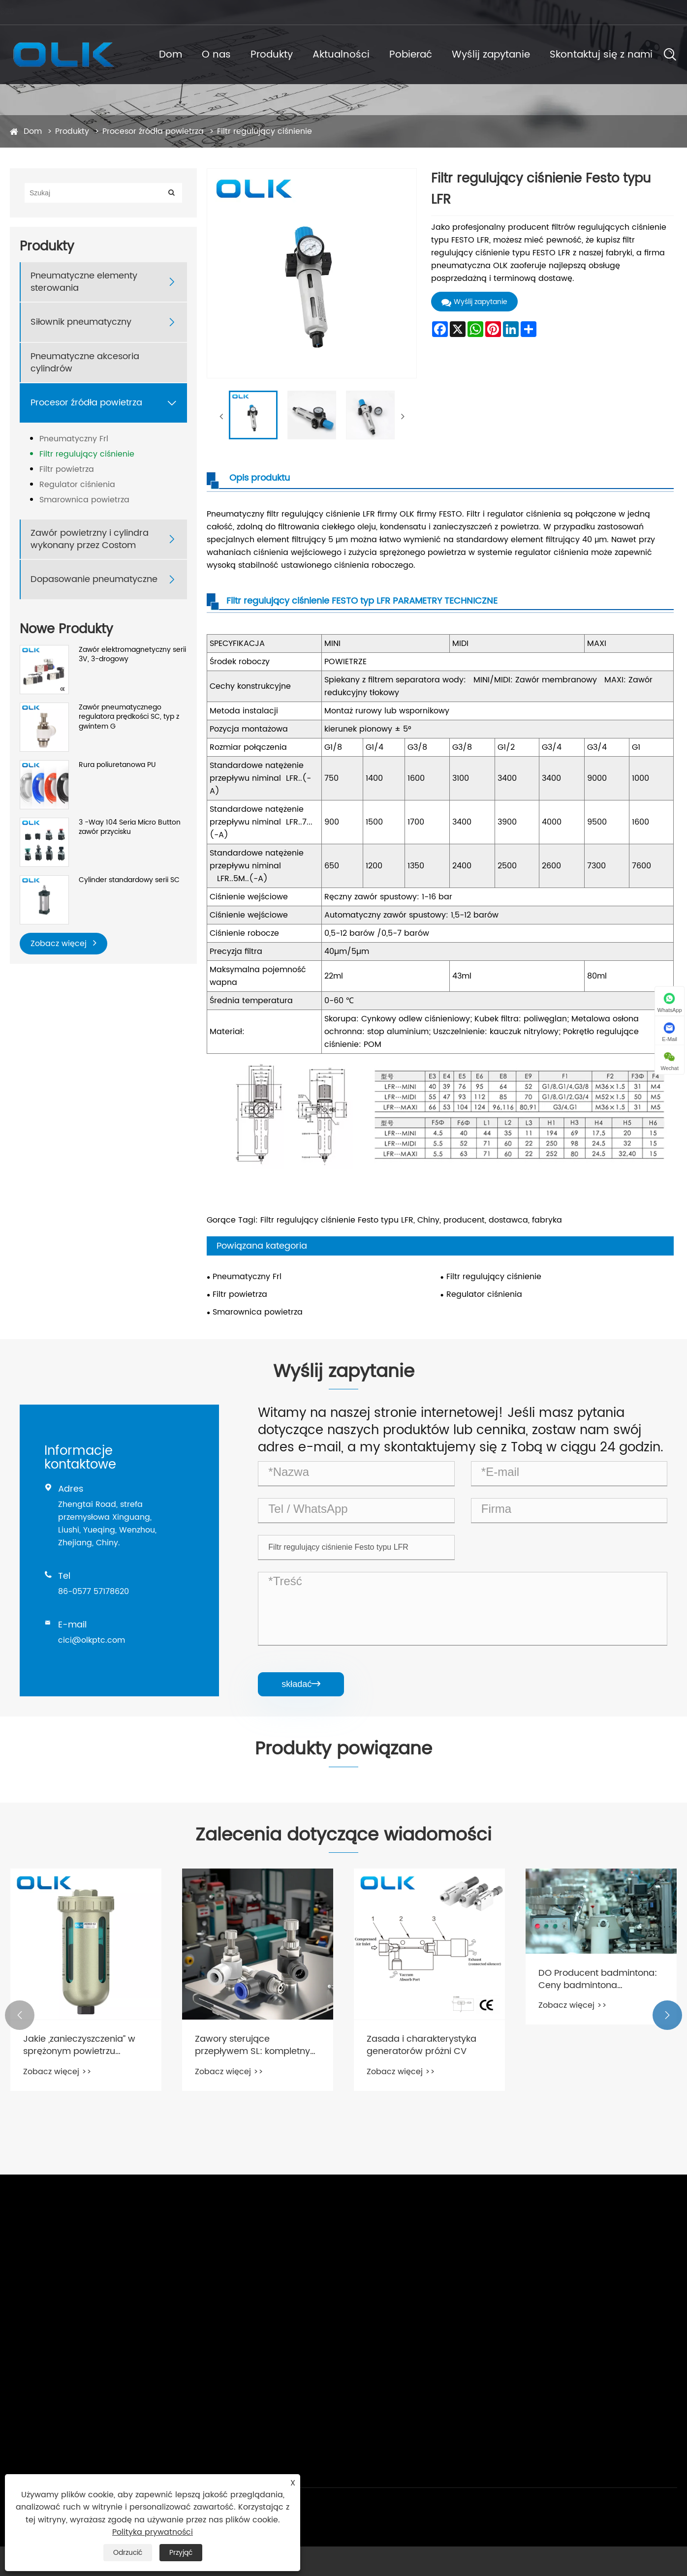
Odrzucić (127, 2552)
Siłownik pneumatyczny (81, 322)
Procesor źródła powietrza (153, 131)
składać (300, 1684)
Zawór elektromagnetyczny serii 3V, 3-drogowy (132, 654)
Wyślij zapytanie (491, 55)
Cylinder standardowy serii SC (129, 880)
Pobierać (410, 55)
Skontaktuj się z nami (601, 55)
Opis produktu (259, 478)
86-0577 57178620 (190, 11)
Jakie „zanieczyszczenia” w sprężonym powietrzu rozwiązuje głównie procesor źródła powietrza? (84, 2045)
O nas (216, 55)
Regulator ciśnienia (77, 484)
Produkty (271, 55)
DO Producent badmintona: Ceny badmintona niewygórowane (597, 1979)
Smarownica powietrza (84, 499)
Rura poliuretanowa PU (117, 765)
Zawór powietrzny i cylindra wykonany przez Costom (90, 539)
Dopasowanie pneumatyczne (94, 579)
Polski (653, 12)
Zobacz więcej (63, 943)
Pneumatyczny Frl (73, 438)
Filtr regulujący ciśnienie (264, 131)
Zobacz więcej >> (57, 2071)
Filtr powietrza (66, 469)
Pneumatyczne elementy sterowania (84, 282)
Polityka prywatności (152, 2532)
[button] (19, 2015)
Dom (170, 55)
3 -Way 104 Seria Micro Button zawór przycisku (130, 827)
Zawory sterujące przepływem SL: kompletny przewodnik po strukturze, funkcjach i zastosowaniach (254, 2045)
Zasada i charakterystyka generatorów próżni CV (421, 2045)
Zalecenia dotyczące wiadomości (343, 1835)
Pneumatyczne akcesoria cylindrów (85, 362)
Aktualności (341, 55)
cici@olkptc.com (48, 11)
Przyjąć (180, 2552)
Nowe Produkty (66, 629)
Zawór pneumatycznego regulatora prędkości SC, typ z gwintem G (129, 717)
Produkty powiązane (343, 1749)
